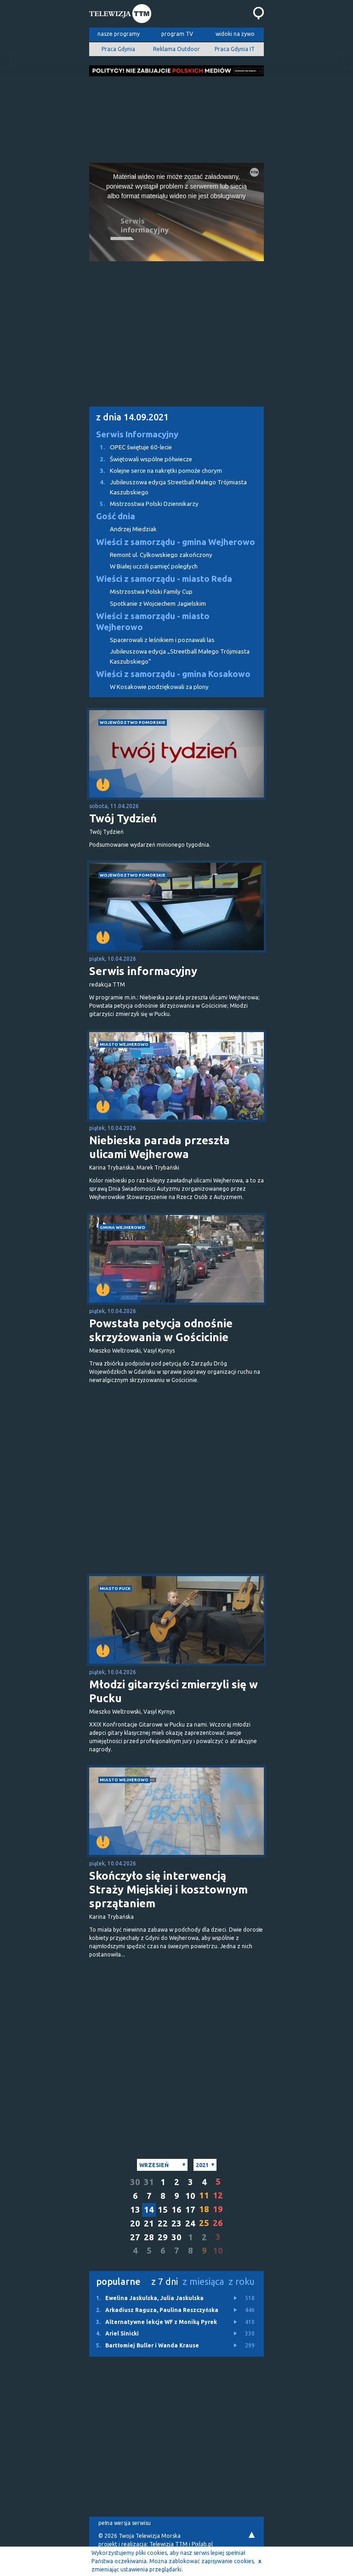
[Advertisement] (176, 116)
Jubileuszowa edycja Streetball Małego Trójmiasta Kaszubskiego (168, 486)
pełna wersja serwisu (124, 2523)
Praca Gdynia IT (235, 49)
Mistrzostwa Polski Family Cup (151, 591)
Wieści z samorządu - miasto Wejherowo (153, 621)
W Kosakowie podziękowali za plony (159, 686)
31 (149, 2182)
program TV (177, 34)
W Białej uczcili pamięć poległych (154, 566)
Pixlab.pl (202, 2544)
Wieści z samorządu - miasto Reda (164, 579)
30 (135, 2182)
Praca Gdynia (118, 49)
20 (135, 2223)
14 (149, 2210)
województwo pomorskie (132, 722)
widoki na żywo (235, 34)
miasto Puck (115, 1588)
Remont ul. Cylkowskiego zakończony (161, 554)
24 (190, 2223)
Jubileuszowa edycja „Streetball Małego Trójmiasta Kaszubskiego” (180, 656)
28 (149, 2237)
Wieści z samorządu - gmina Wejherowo (175, 542)
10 (190, 2196)
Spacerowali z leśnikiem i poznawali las (162, 640)
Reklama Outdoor (176, 49)
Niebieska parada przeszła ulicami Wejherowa (159, 1147)
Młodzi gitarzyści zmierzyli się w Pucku (173, 1691)
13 (135, 2210)
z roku (241, 2281)
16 (176, 2210)
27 (135, 2237)
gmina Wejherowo (122, 1227)
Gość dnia (115, 516)
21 (149, 2223)
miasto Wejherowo (124, 1044)
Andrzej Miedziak (133, 529)
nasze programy (118, 34)
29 (163, 2237)
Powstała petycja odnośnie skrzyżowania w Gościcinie (161, 1330)
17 (190, 2210)
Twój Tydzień (123, 818)
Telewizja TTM (168, 2544)
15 (163, 2210)
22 (163, 2223)
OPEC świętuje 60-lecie (130, 447)
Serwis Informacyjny (137, 434)
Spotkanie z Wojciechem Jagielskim (158, 603)
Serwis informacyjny (143, 971)
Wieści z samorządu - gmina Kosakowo (173, 674)
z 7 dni (164, 2281)
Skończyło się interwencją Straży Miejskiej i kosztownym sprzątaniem (168, 1890)
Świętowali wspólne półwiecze (140, 459)
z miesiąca (203, 2281)
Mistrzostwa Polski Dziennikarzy (144, 504)
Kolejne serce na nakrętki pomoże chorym (155, 471)
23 (176, 2223)
